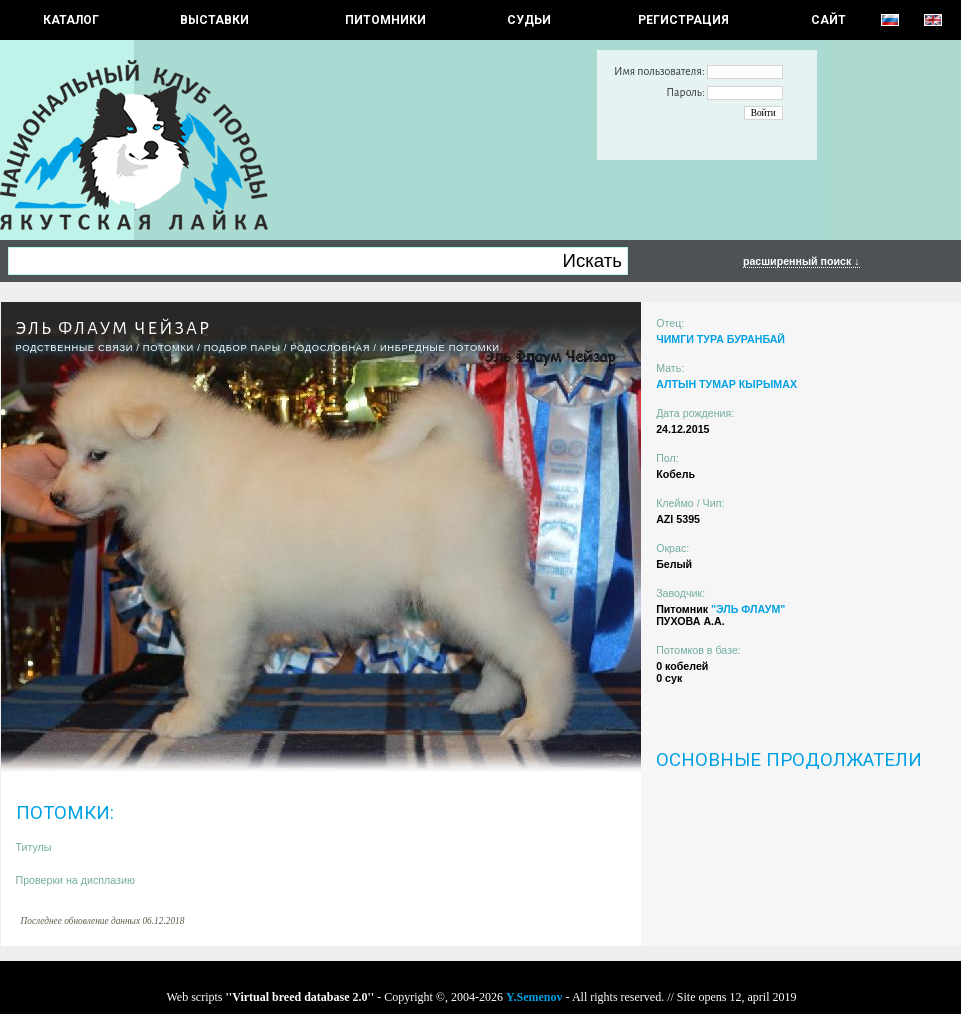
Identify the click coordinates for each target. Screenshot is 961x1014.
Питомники (385, 20)
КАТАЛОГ (71, 20)
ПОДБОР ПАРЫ (242, 348)
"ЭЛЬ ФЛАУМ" (748, 609)
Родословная (330, 348)
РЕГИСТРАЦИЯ (683, 20)
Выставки (214, 20)
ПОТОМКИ (168, 348)
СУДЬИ (529, 20)
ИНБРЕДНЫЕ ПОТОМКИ (440, 348)
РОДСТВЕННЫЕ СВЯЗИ (75, 348)
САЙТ (828, 20)
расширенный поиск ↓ (801, 261)
